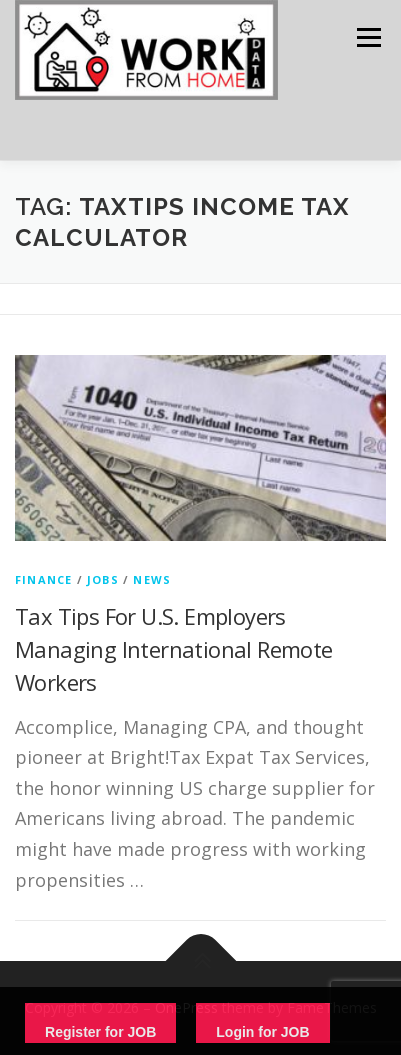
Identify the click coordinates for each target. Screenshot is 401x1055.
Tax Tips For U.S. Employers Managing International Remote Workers (174, 649)
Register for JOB (100, 1032)
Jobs (103, 579)
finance (43, 579)
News (152, 579)
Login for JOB (262, 1032)
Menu (367, 37)
